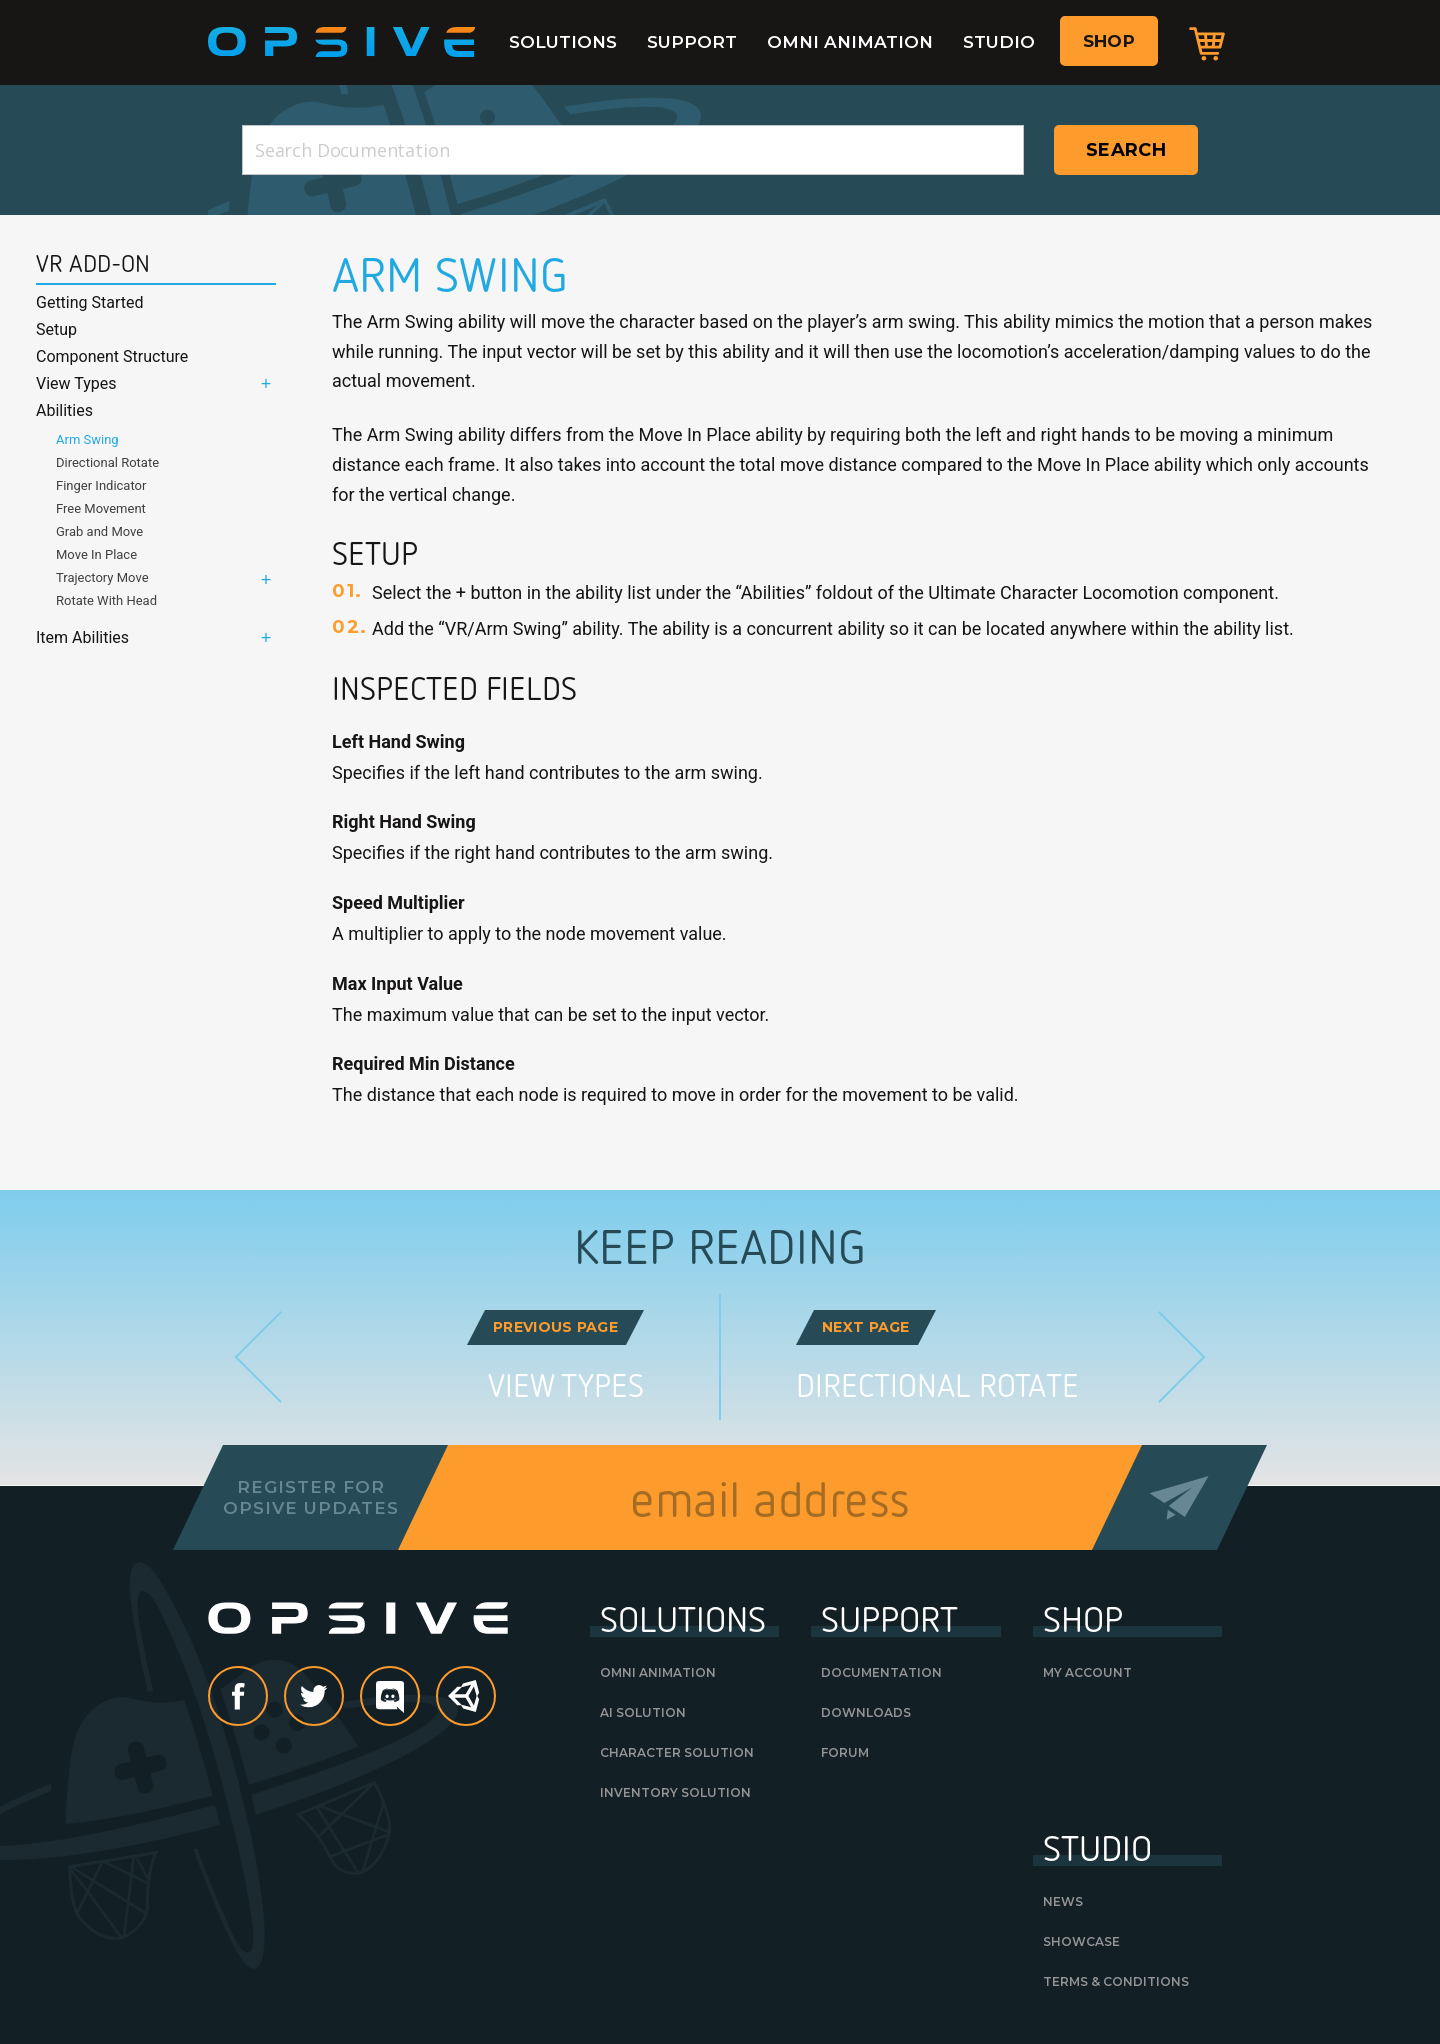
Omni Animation (850, 42)
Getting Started (90, 302)
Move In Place (96, 554)
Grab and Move (99, 531)
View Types (76, 383)
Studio (999, 42)
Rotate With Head (106, 600)
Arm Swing (87, 439)
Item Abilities (82, 637)
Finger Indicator (101, 485)
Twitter (343, 1697)
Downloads (866, 1712)
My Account (1087, 1672)
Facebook (267, 1697)
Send (1179, 1497)
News (1063, 1901)
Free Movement (101, 508)
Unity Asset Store (467, 1707)
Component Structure (112, 356)
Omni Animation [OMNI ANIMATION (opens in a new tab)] (658, 1672)
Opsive (342, 42)
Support (692, 42)
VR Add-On (93, 264)
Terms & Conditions (1116, 1981)
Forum (845, 1752)
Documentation (881, 1672)
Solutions (563, 42)
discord (419, 1697)
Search (1126, 150)
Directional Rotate (107, 462)
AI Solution (643, 1712)
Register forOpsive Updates (310, 1497)
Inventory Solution (675, 1792)
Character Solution (677, 1752)
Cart (1207, 43)
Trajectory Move (102, 577)
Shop (1109, 41)
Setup (56, 329)
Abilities (64, 410)
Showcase (1081, 1941)
